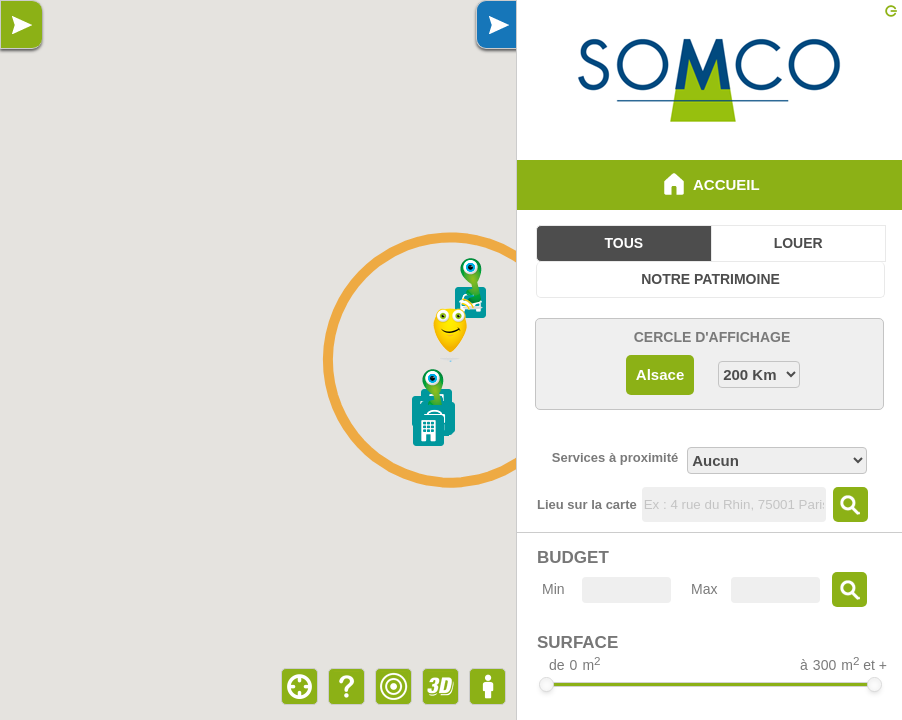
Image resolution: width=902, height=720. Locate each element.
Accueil (709, 184)
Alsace (660, 374)
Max (704, 589)
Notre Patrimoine (710, 279)
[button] (472, 283)
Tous (624, 243)
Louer (798, 243)
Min (553, 589)
